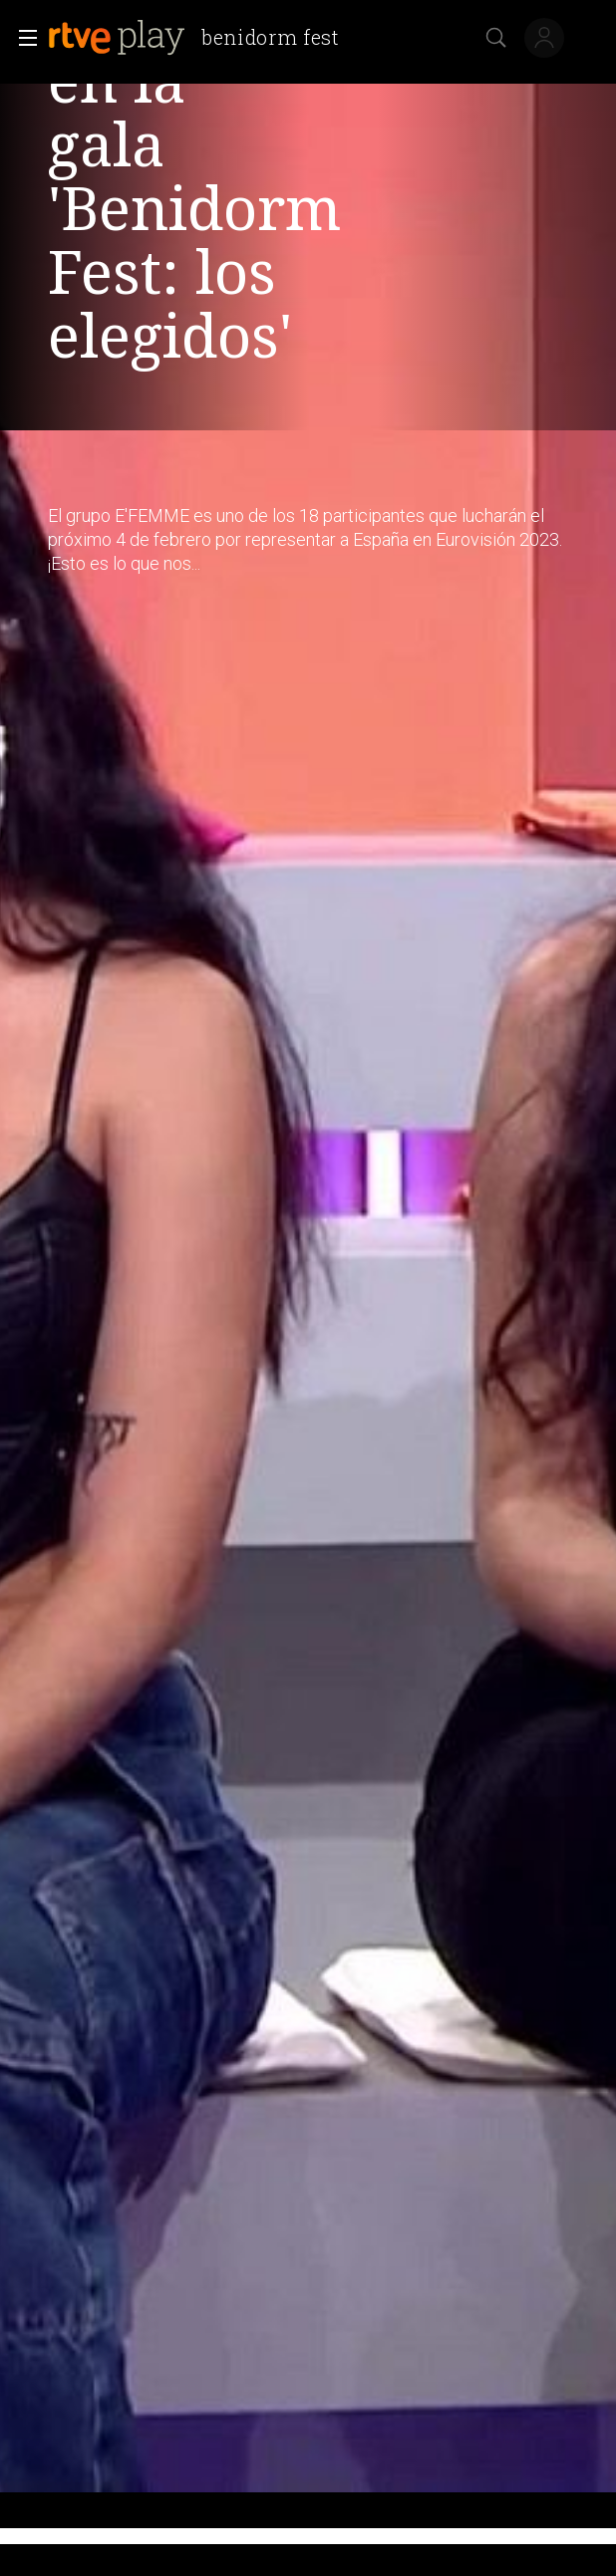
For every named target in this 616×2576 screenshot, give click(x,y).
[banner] (202, 38)
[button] (22, 38)
